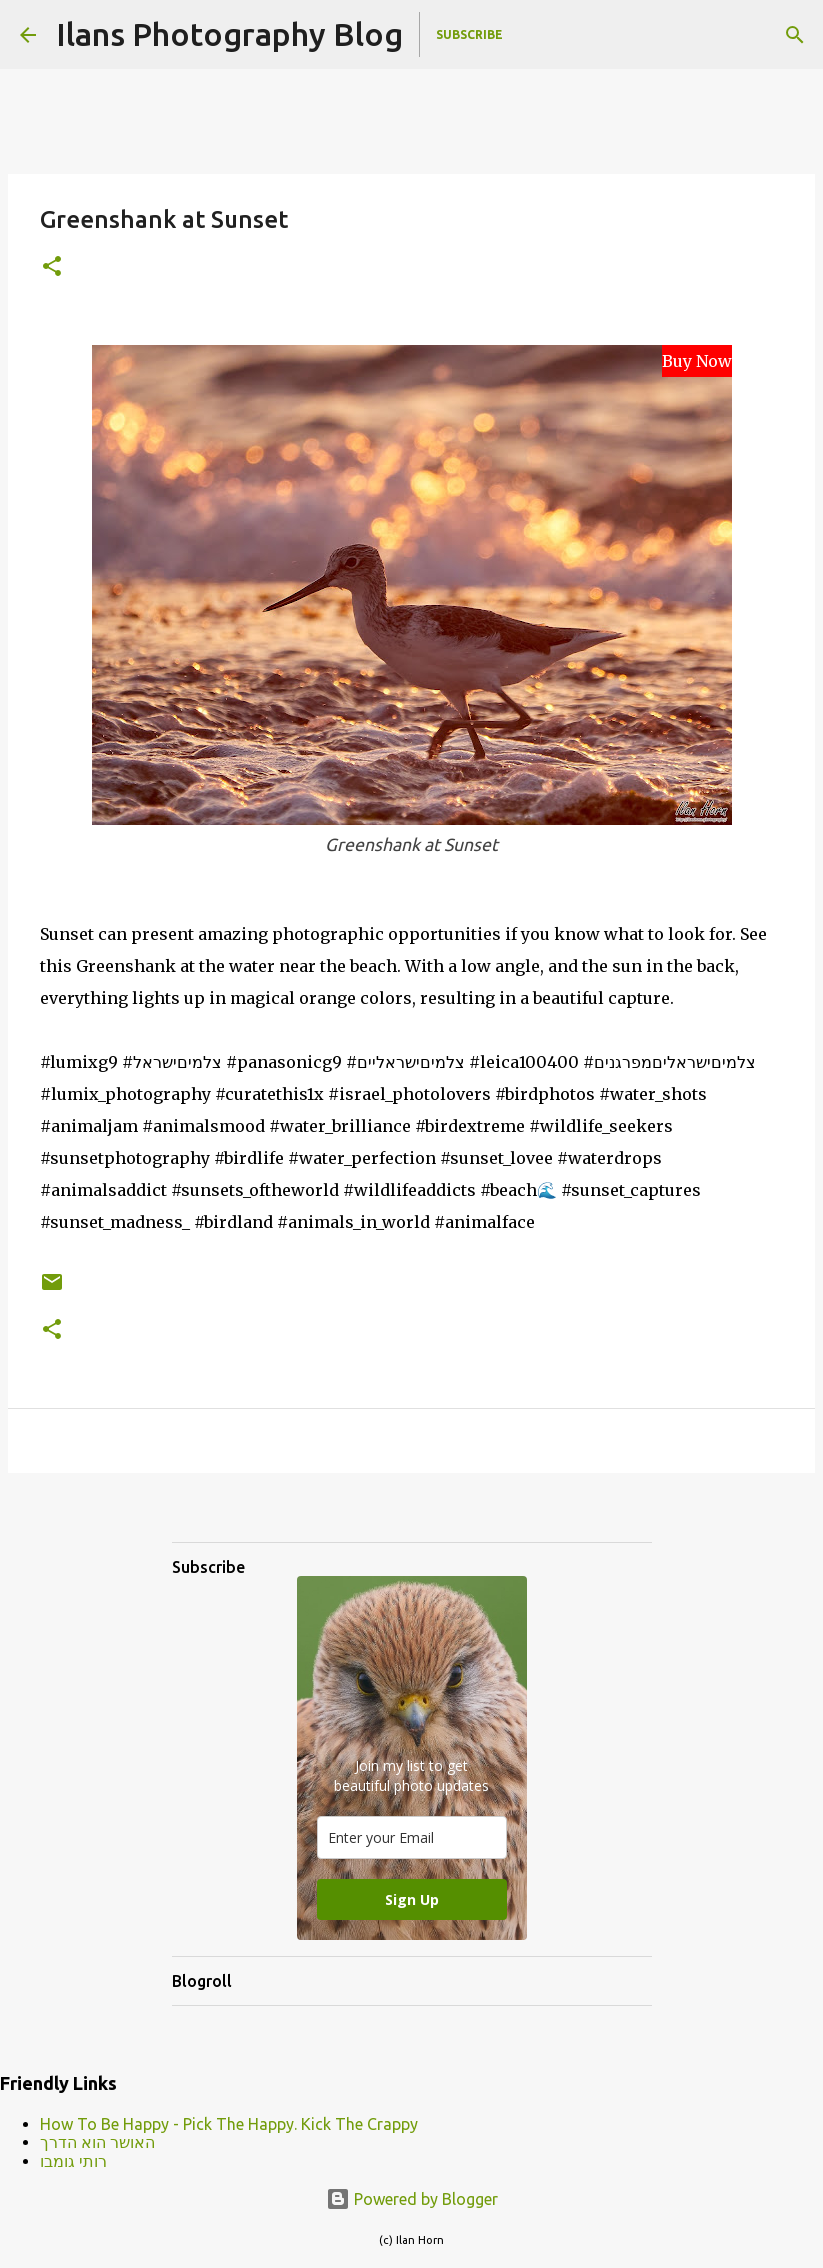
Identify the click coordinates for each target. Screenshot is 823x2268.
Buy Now (697, 361)
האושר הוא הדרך (97, 2142)
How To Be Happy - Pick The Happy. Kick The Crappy (229, 2124)
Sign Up (412, 1899)
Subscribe (469, 34)
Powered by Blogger (412, 2199)
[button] (52, 267)
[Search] (795, 35)
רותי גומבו (73, 2161)
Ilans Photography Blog (229, 34)
